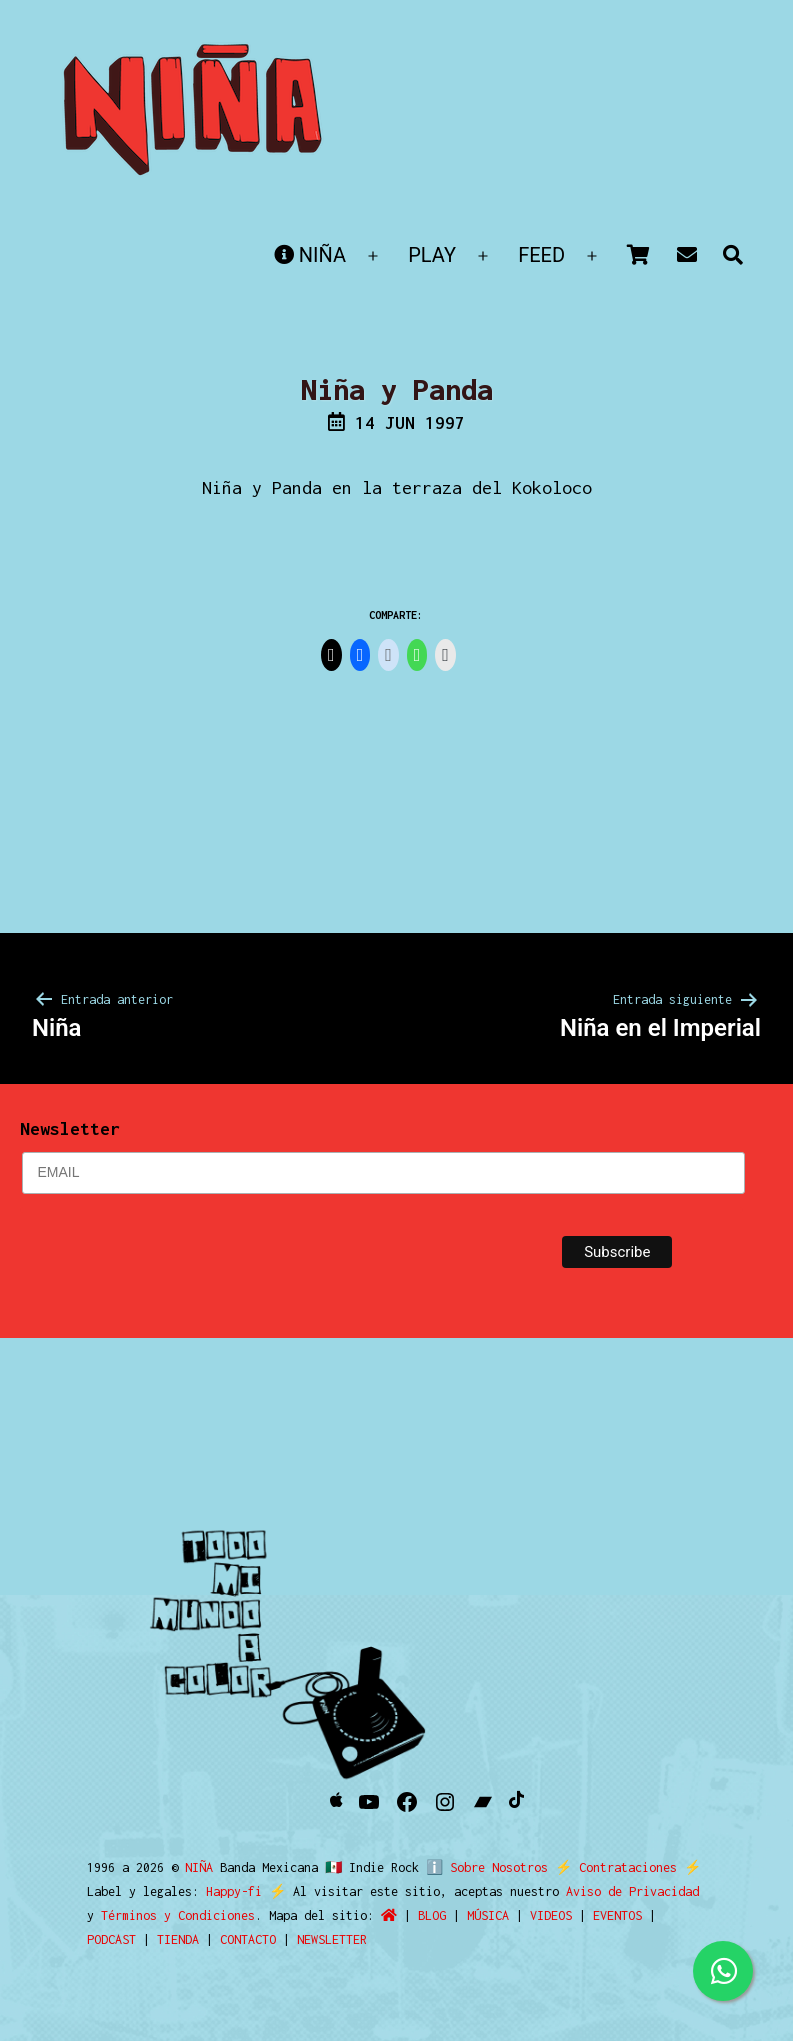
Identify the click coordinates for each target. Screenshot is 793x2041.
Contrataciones (620, 1867)
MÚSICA (488, 1915)
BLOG (432, 1915)
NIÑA (310, 255)
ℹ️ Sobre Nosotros (482, 1867)
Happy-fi (234, 1891)
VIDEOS (551, 1915)
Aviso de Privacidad (632, 1891)
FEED (541, 255)
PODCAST (111, 1939)
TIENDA (178, 1939)
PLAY (432, 255)
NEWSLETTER (332, 1939)
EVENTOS (617, 1915)
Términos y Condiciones (178, 1915)
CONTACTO (248, 1939)
